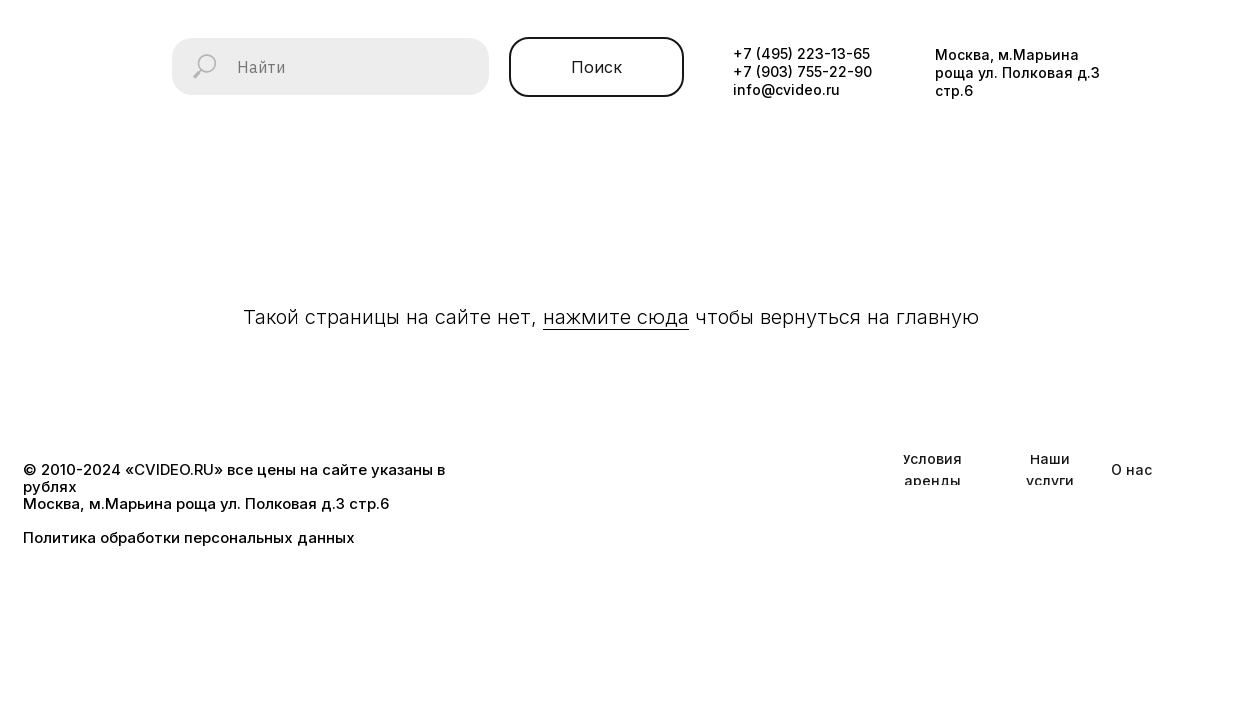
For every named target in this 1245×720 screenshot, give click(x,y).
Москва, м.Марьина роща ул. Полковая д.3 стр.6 (1017, 72)
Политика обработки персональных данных (189, 537)
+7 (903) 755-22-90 (802, 71)
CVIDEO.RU (174, 469)
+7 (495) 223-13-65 (801, 53)
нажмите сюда (616, 317)
